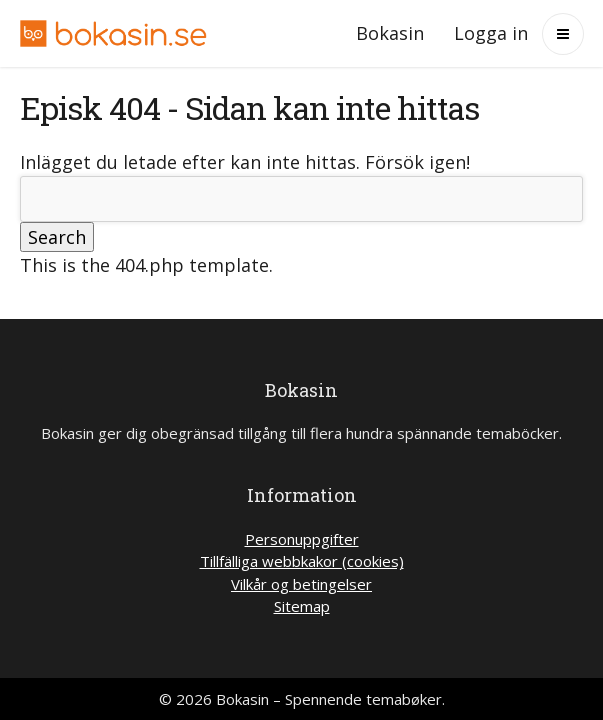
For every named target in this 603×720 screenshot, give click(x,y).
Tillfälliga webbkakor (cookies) (302, 561)
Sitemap (302, 606)
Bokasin (390, 33)
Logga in (491, 33)
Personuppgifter (302, 539)
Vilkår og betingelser (301, 584)
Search (57, 237)
